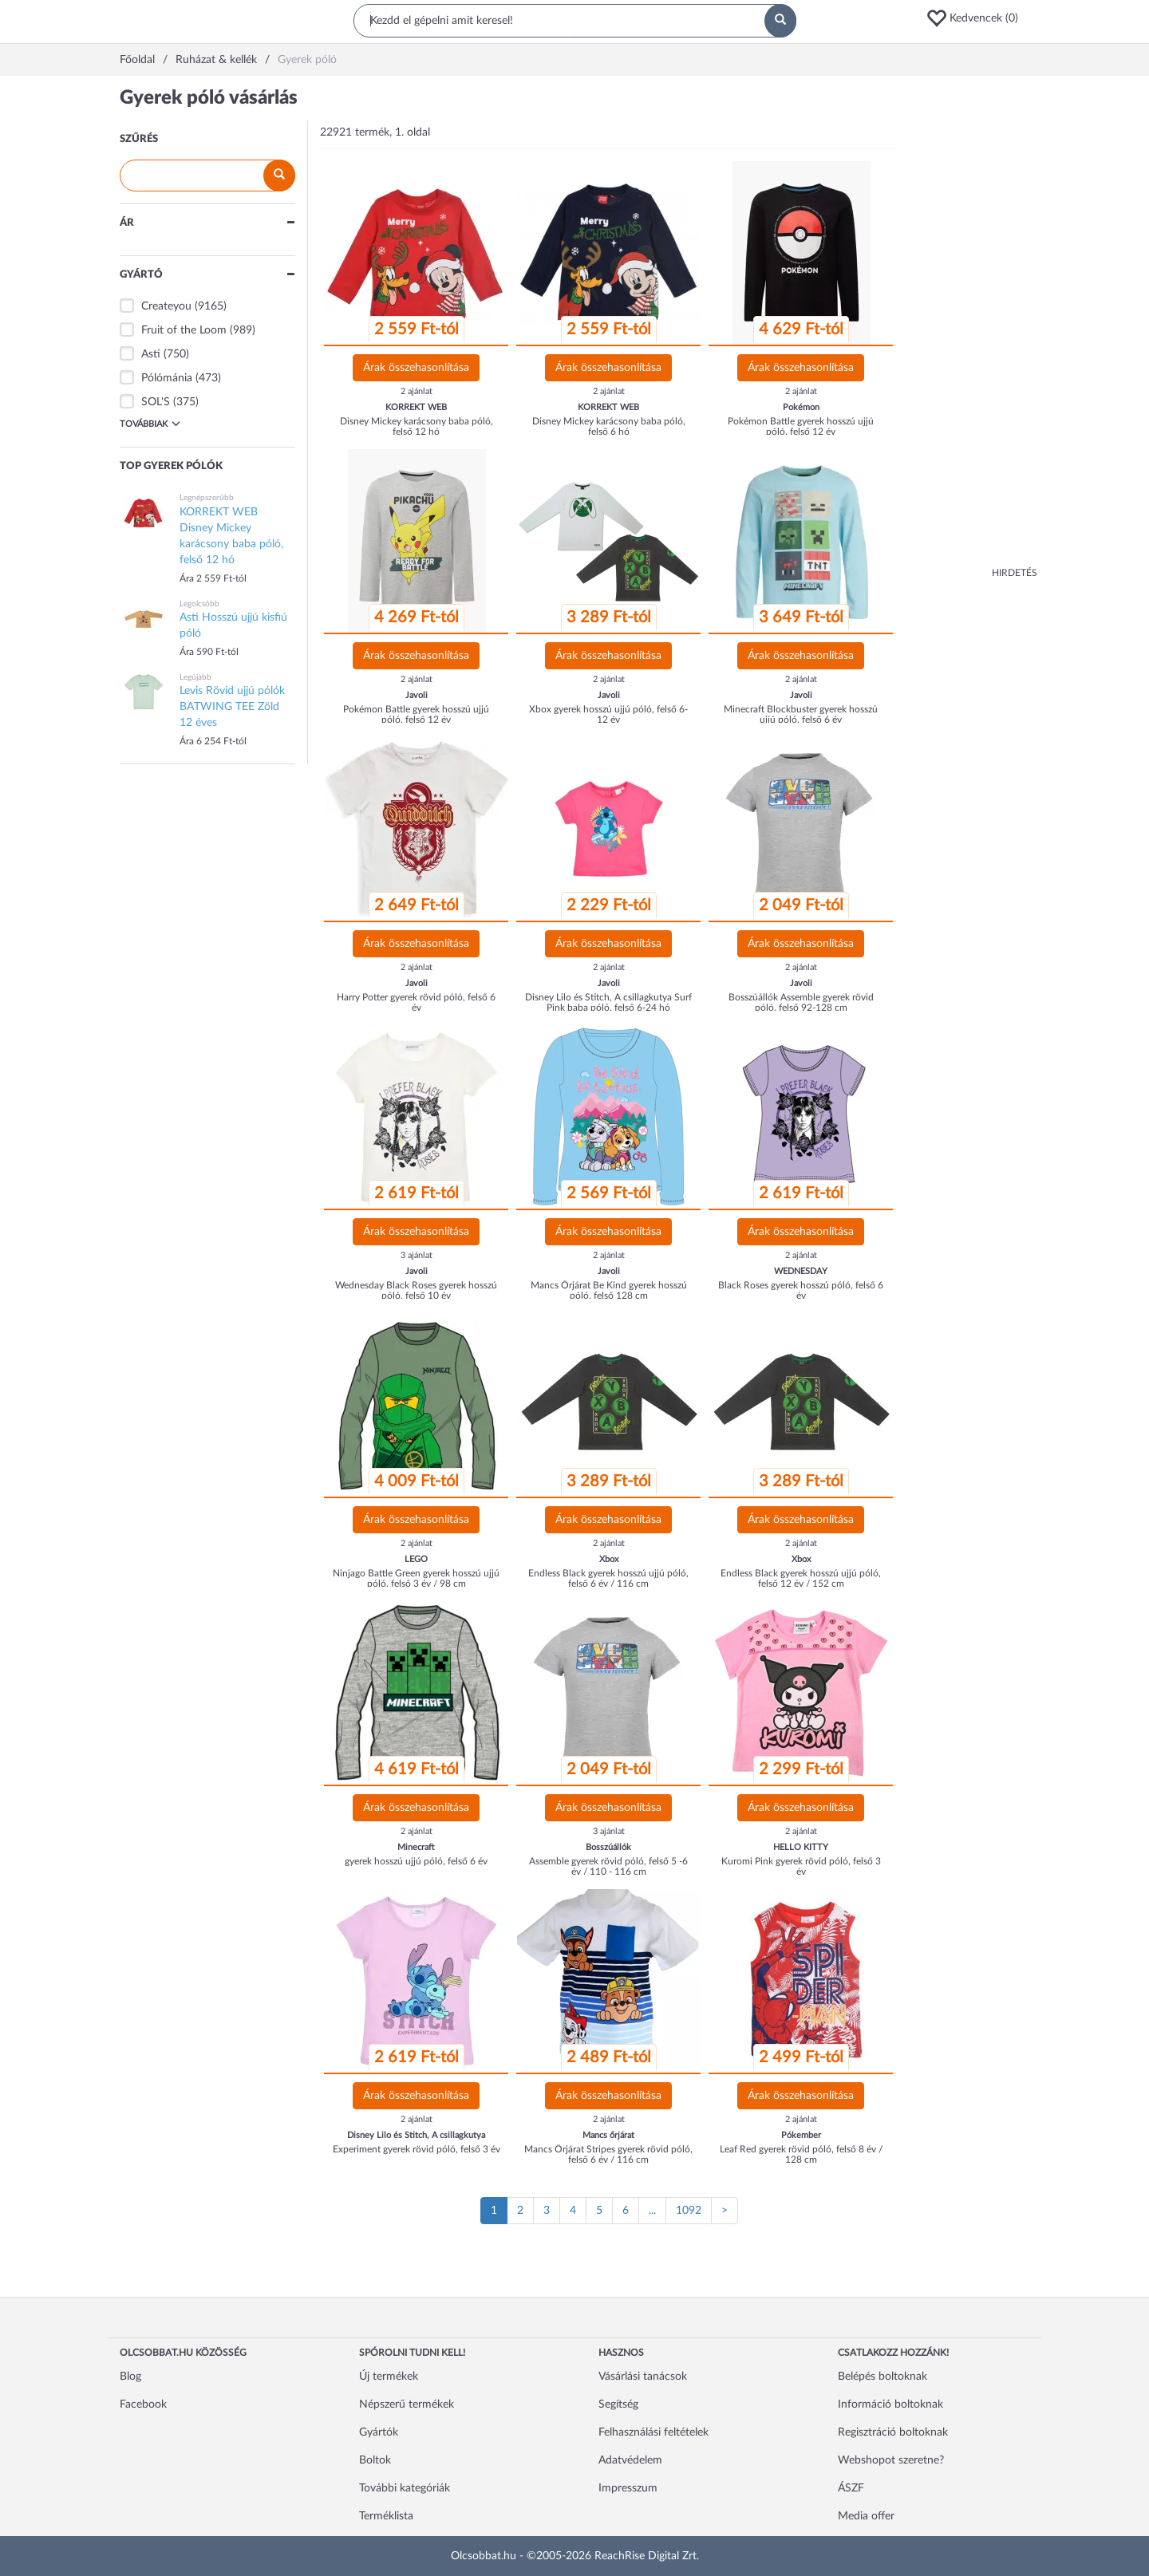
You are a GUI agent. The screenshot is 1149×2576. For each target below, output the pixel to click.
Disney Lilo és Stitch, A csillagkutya (416, 2135)
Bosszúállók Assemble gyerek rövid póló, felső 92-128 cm (801, 1002)
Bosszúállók (608, 1847)
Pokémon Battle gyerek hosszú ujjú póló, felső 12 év (801, 426)
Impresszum (627, 2488)
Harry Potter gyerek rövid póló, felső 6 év (416, 1002)
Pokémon (801, 407)
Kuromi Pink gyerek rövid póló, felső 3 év (801, 1866)
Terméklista (386, 2516)
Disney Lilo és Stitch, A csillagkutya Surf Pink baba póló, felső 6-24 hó (608, 1002)
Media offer (866, 2516)
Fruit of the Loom (184, 330)
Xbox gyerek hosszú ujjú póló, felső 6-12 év (608, 714)
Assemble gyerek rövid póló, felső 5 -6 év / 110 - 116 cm (608, 1866)
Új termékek (388, 2376)
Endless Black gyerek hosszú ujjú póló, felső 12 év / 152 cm (801, 1578)
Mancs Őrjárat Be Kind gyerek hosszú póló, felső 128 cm (609, 1290)
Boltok (375, 2460)
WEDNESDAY (800, 1271)
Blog (130, 2376)
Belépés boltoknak (882, 2376)
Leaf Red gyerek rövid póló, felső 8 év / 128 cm (801, 2154)
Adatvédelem (630, 2460)
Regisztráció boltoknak (893, 2432)
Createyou (166, 306)
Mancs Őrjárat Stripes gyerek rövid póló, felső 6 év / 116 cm (608, 2154)
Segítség (618, 2404)
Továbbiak (150, 423)
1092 (688, 2210)
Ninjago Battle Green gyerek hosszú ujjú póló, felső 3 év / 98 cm (416, 1578)
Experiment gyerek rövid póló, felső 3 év (416, 2149)
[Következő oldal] (724, 2210)
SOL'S (155, 402)
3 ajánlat (416, 1255)
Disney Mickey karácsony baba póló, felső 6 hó (608, 426)
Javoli (416, 695)
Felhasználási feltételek (653, 2432)
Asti (150, 354)
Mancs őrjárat (608, 2135)
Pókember (801, 2135)
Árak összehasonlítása (416, 367)
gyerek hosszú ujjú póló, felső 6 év (416, 1861)
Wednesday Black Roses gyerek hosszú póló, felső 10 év (416, 1290)
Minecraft (416, 1847)
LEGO (416, 1559)
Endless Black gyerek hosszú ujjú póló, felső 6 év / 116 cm (608, 1578)
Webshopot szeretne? (891, 2460)
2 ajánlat (416, 391)
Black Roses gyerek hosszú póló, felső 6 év (800, 1290)
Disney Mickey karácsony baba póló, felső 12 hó (416, 426)
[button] (977, 18)
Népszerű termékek (406, 2404)
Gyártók (378, 2432)
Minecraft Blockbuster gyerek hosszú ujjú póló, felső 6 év (801, 714)
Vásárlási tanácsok (642, 2376)
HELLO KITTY (800, 1847)
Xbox (608, 1559)
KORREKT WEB (416, 407)
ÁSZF (851, 2488)
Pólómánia (166, 378)
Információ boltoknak (890, 2404)
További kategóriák (404, 2488)
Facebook (143, 2404)
